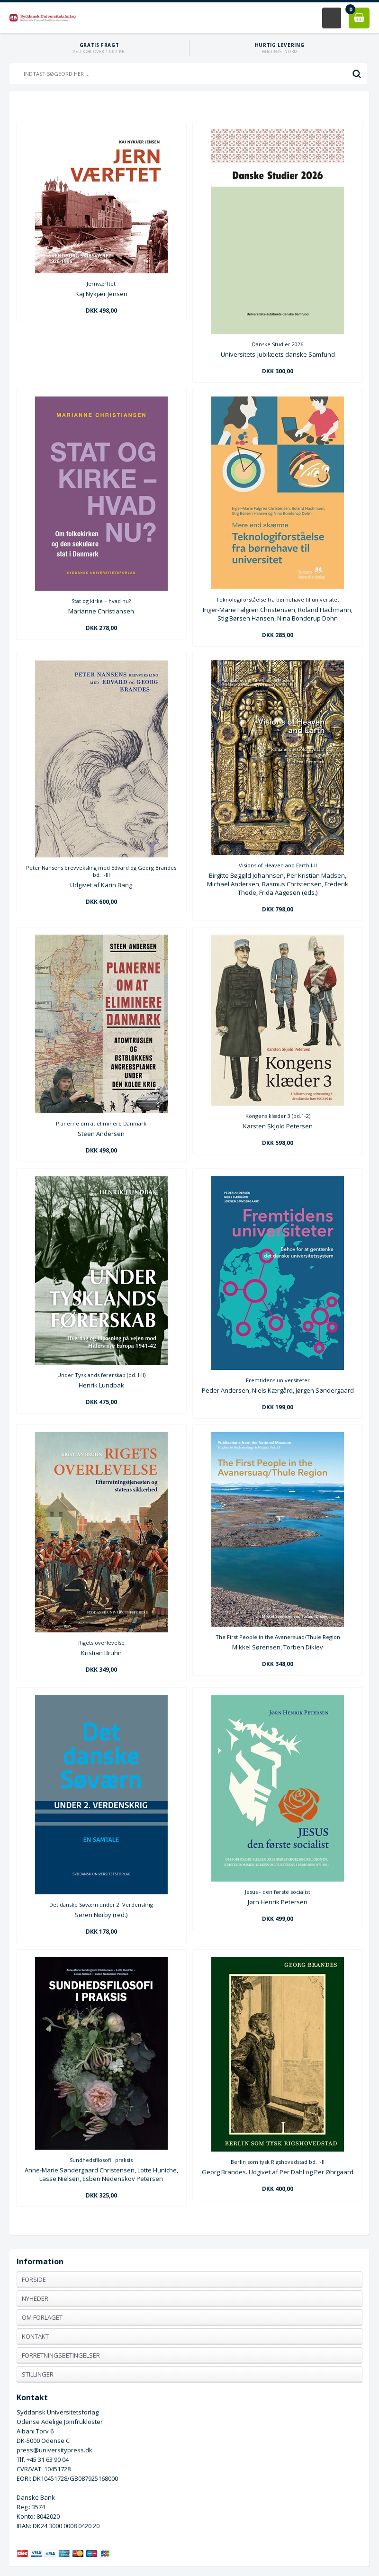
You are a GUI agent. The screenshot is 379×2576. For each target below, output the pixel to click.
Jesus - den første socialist (277, 1891)
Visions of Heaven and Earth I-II (278, 865)
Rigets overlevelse (101, 1642)
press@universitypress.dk (54, 2450)
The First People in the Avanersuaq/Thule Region (278, 1636)
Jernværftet (101, 283)
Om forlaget (42, 2317)
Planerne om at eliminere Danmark (101, 1123)
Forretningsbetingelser (61, 2355)
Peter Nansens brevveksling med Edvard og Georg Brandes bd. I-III (101, 871)
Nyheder (35, 2298)
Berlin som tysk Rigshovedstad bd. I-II (278, 2161)
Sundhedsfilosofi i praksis (101, 2159)
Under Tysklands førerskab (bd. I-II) (101, 1374)
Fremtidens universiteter (278, 1380)
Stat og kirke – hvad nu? (101, 600)
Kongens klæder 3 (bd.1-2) (277, 1115)
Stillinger (38, 2374)
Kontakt (35, 2336)
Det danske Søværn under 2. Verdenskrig (101, 1904)
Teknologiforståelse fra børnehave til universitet (277, 599)
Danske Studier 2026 (277, 344)
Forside (34, 2279)
